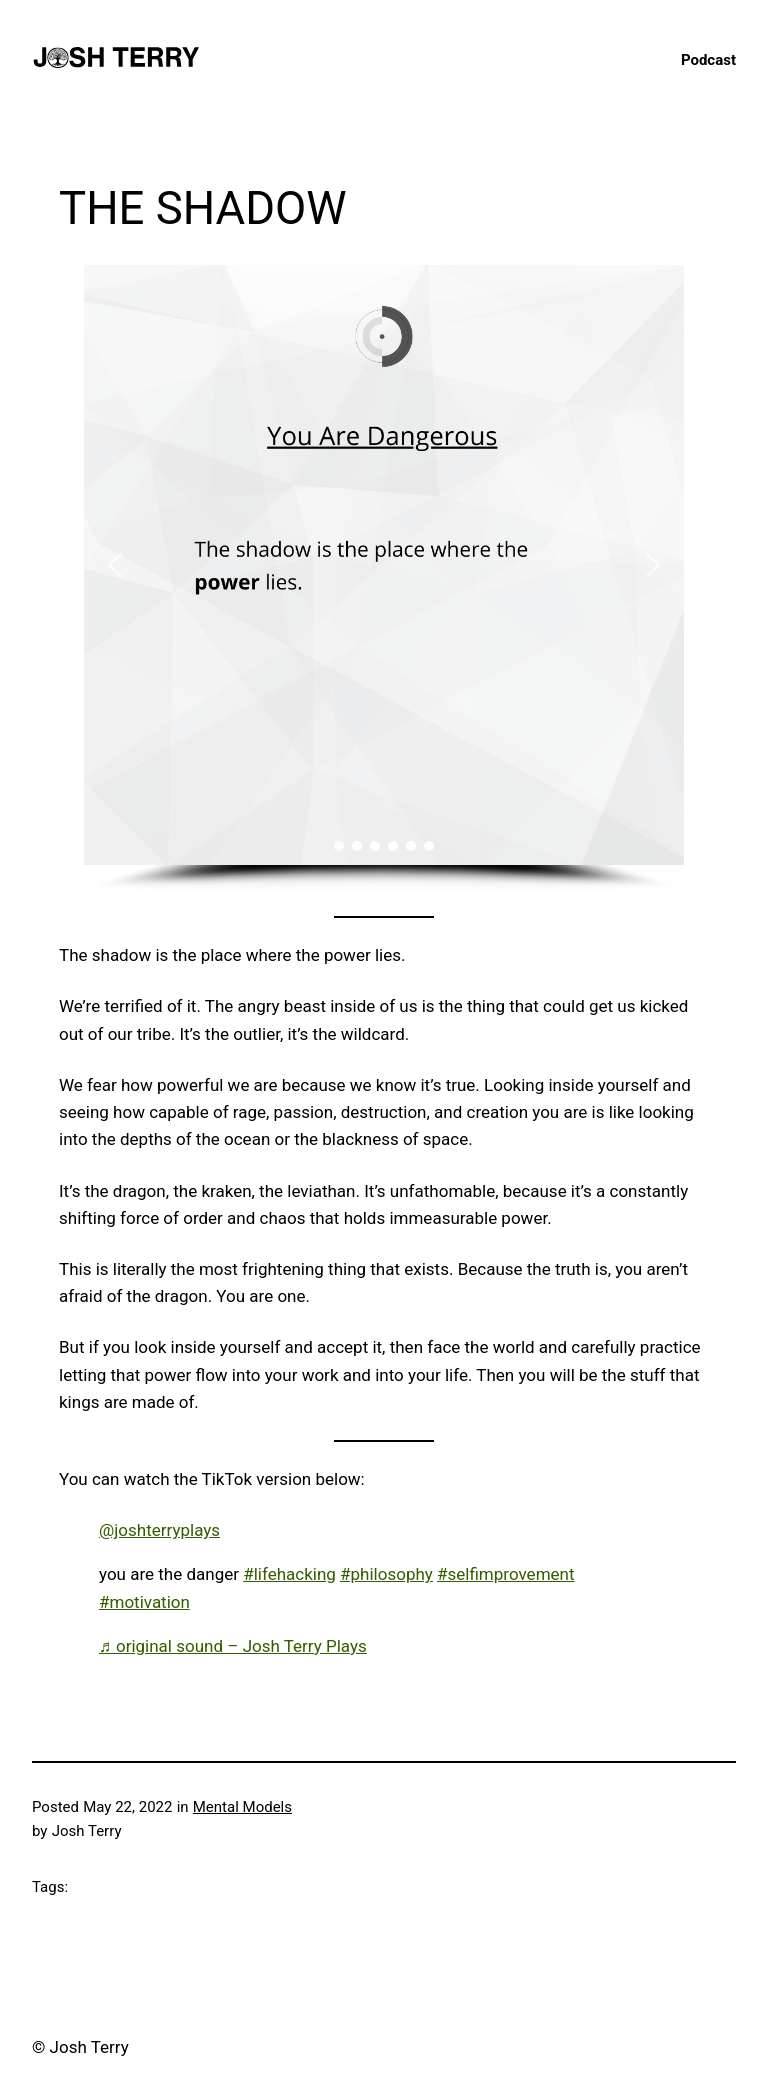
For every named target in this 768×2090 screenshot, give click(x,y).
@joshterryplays (159, 1530)
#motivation (144, 1602)
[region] (384, 578)
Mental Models (242, 1807)
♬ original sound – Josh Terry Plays (233, 1646)
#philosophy (386, 1574)
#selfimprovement (505, 1574)
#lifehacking (289, 1574)
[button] (115, 565)
